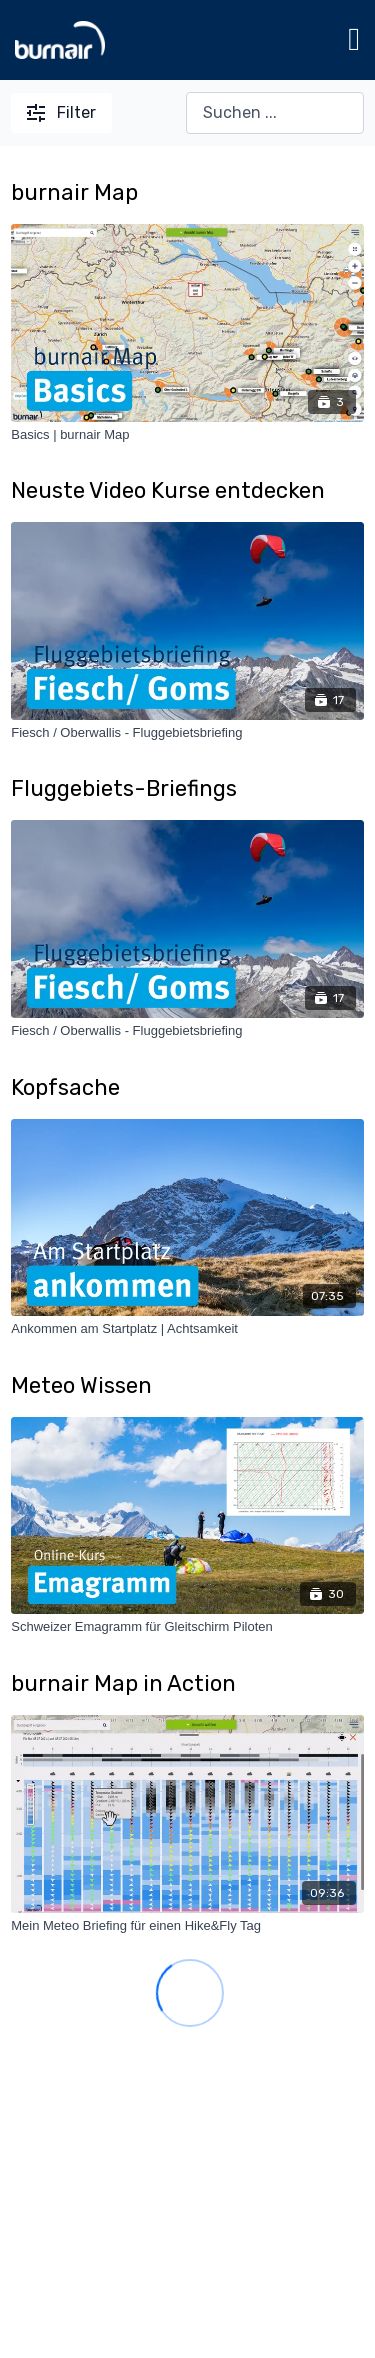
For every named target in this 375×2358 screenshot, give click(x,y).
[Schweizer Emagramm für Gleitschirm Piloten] (187, 1627)
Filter (61, 112)
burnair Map (74, 192)
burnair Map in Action (123, 1683)
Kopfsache (65, 1087)
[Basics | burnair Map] (187, 435)
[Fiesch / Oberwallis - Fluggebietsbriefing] (187, 733)
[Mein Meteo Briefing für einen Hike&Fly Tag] (187, 1926)
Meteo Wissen (81, 1385)
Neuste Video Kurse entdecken (168, 490)
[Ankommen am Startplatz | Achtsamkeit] (187, 1329)
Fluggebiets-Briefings (124, 788)
